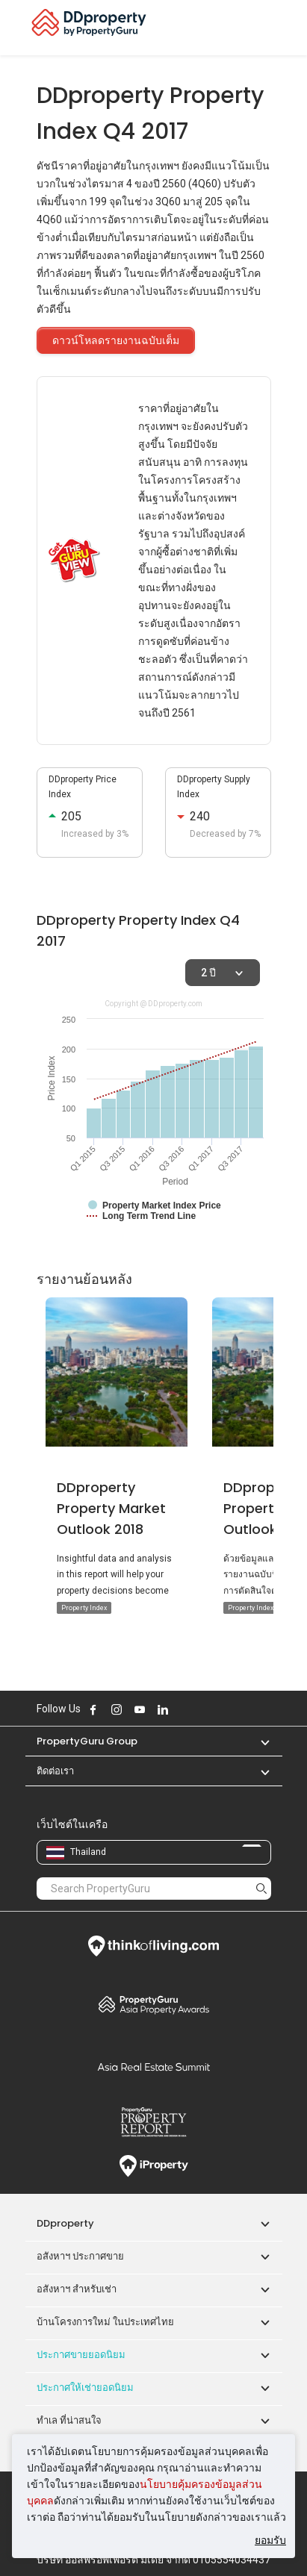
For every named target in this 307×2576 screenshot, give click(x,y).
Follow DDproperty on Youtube (140, 1709)
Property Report (154, 2122)
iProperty (154, 2166)
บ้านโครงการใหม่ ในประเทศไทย (105, 2322)
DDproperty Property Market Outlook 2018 (111, 1508)
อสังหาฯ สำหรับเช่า (77, 2289)
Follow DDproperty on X (183, 1709)
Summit (154, 2067)
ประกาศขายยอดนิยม (81, 2355)
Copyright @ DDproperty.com (153, 1003)
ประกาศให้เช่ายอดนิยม (85, 2387)
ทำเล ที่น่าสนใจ (69, 2420)
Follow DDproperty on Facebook (93, 1709)
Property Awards (154, 2004)
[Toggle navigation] (286, 27)
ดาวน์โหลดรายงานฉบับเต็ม (115, 340)
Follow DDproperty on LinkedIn (163, 1709)
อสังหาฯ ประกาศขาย (80, 2256)
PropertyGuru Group (87, 1741)
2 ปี (208, 973)
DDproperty (65, 2223)
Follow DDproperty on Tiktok (200, 1709)
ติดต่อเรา (55, 1771)
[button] (257, 1741)
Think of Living (154, 1946)
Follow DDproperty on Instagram (116, 1709)
